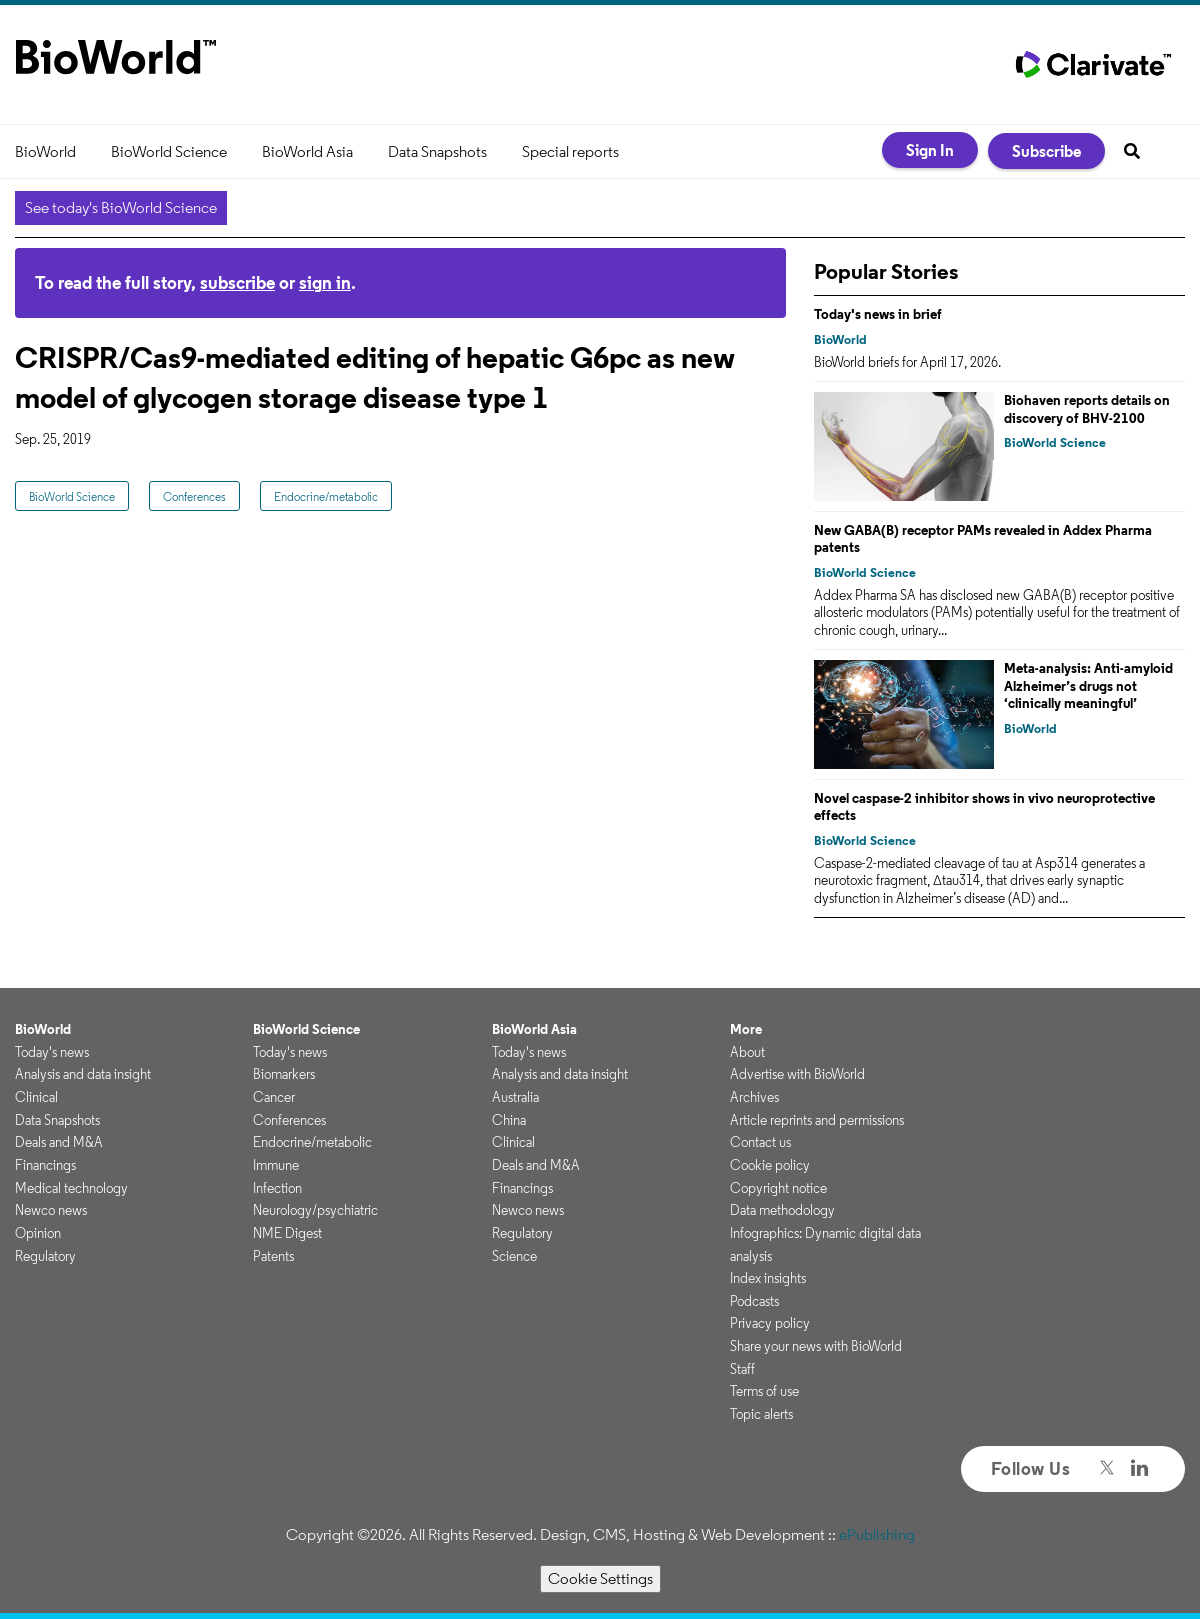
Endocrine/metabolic (326, 496)
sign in (325, 282)
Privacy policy (770, 1323)
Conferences (194, 496)
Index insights (768, 1278)
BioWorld (45, 151)
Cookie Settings (600, 1578)
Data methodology (782, 1210)
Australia (515, 1097)
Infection (277, 1188)
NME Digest (287, 1233)
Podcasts (754, 1301)
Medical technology (71, 1188)
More (746, 1029)
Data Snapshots (437, 151)
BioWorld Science (169, 151)
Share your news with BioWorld (816, 1346)
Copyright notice (778, 1188)
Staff (742, 1369)
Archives (754, 1097)
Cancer (274, 1097)
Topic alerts (761, 1414)
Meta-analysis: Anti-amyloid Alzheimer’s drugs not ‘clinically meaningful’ (1088, 685)
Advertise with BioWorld (797, 1074)
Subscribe (1046, 151)
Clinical (36, 1097)
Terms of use (764, 1391)
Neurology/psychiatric (315, 1210)
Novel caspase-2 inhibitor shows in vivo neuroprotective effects (984, 807)
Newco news (51, 1210)
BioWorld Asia (307, 151)
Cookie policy (770, 1165)
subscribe (237, 282)
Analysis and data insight (83, 1074)
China (509, 1120)
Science (514, 1256)
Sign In (930, 150)
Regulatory (45, 1256)
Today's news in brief (878, 314)
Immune (276, 1165)
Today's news (52, 1052)
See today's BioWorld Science (121, 207)
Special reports (570, 151)
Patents (273, 1256)
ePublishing (877, 1534)
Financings (45, 1165)
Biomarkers (284, 1074)
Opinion (38, 1233)
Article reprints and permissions (817, 1120)
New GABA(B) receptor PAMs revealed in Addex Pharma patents (983, 539)
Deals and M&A (59, 1142)
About (747, 1052)
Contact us (760, 1142)
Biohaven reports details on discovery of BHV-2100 (1087, 409)
